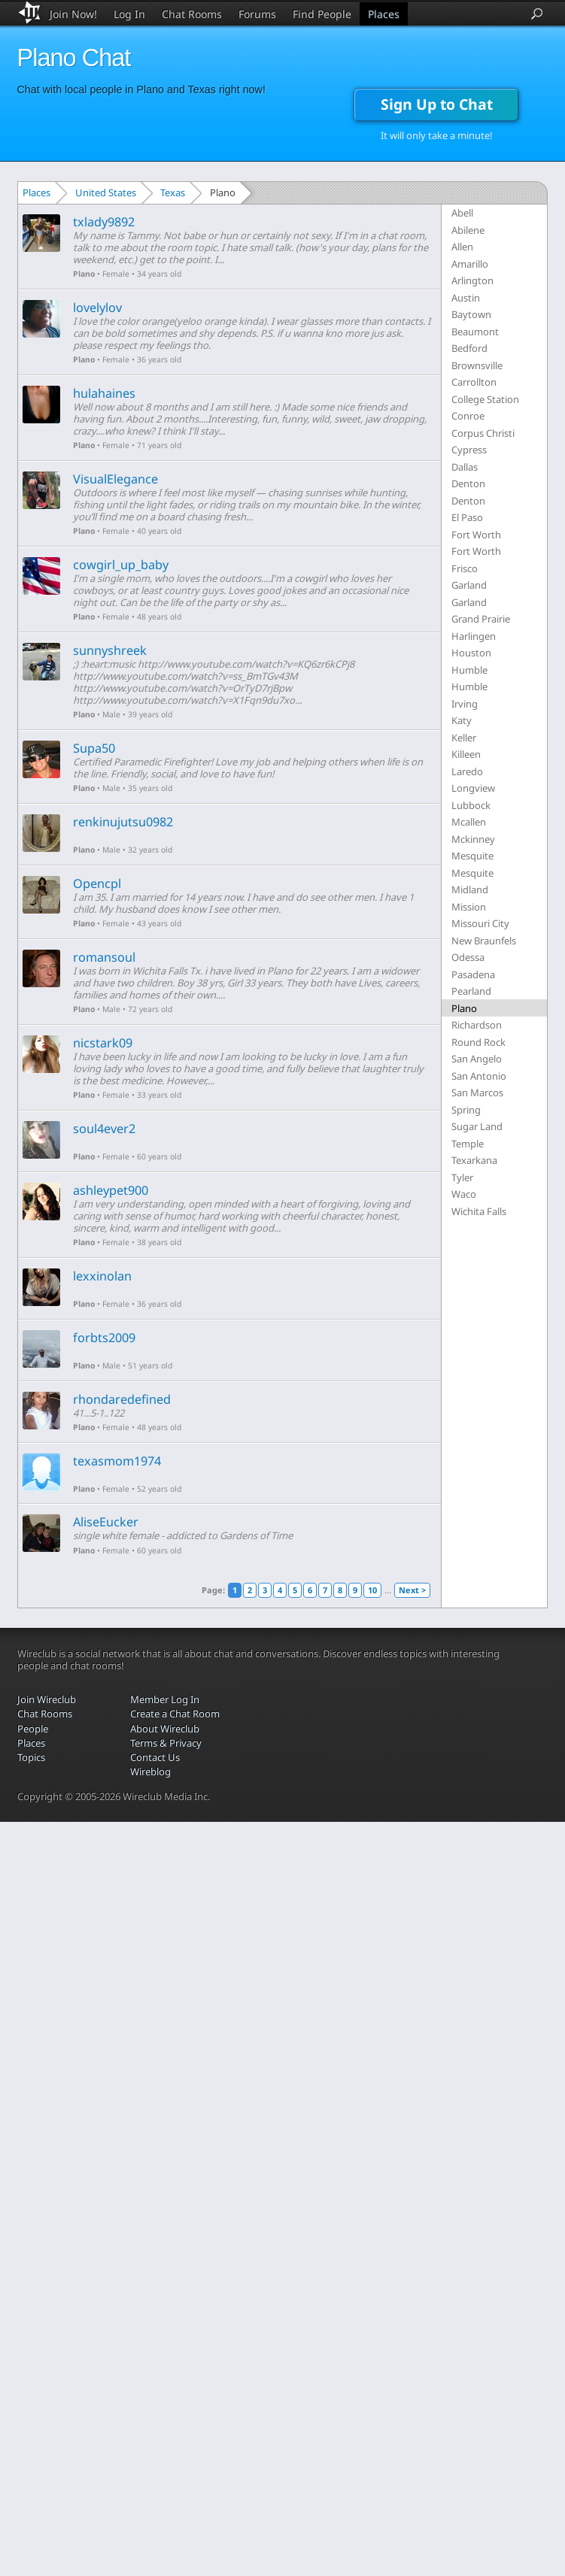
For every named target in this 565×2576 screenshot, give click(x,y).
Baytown (471, 314)
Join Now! (73, 14)
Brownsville (477, 365)
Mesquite (472, 855)
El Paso (467, 517)
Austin (465, 298)
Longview (473, 788)
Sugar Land (477, 1126)
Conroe (468, 416)
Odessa (468, 957)
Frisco (464, 568)
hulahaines (104, 393)
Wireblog (150, 1771)
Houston (471, 652)
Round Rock (478, 1042)
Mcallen (468, 822)
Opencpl (97, 883)
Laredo (467, 771)
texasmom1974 (117, 1460)
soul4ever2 (104, 1128)
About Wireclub (164, 1729)
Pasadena (473, 974)
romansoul (104, 957)
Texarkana (474, 1160)
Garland (469, 585)
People (32, 1729)
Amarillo (469, 264)
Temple (467, 1143)
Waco (463, 1194)
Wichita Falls (478, 1211)
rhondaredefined (122, 1399)
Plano (84, 273)
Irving (464, 704)
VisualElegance (115, 478)
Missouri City (480, 923)
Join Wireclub (46, 1699)
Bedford (469, 348)
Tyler (462, 1177)
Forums (257, 14)
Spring (466, 1110)
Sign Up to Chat (437, 104)
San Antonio (478, 1076)
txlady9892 (104, 221)
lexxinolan (102, 1275)
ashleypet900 (110, 1190)
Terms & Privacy (166, 1743)
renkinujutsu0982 (123, 821)
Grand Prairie (480, 619)
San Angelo (476, 1058)
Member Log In (164, 1699)
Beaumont (475, 331)
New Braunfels (483, 940)
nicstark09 (102, 1042)
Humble (469, 670)
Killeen (466, 754)
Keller (463, 737)
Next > (412, 1590)
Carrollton (474, 382)
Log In (129, 14)
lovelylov (97, 307)
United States (105, 192)
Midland (469, 889)
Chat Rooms (192, 14)
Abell (462, 213)
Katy (461, 720)
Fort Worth (476, 534)
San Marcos (477, 1092)
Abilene (468, 230)
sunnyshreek (110, 650)
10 (372, 1590)
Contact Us (155, 1757)
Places (383, 14)
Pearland (471, 991)
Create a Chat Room (175, 1714)
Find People (322, 14)
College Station (485, 399)
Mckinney (473, 839)
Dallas (464, 467)
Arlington (472, 280)
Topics (31, 1757)
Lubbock (471, 805)
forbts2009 (104, 1337)
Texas (172, 192)
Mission (468, 907)
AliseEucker (105, 1521)
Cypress (469, 449)
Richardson (476, 1025)
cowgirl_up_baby (121, 564)
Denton (468, 483)
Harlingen (473, 636)
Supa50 (94, 748)
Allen (462, 246)
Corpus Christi (483, 433)
